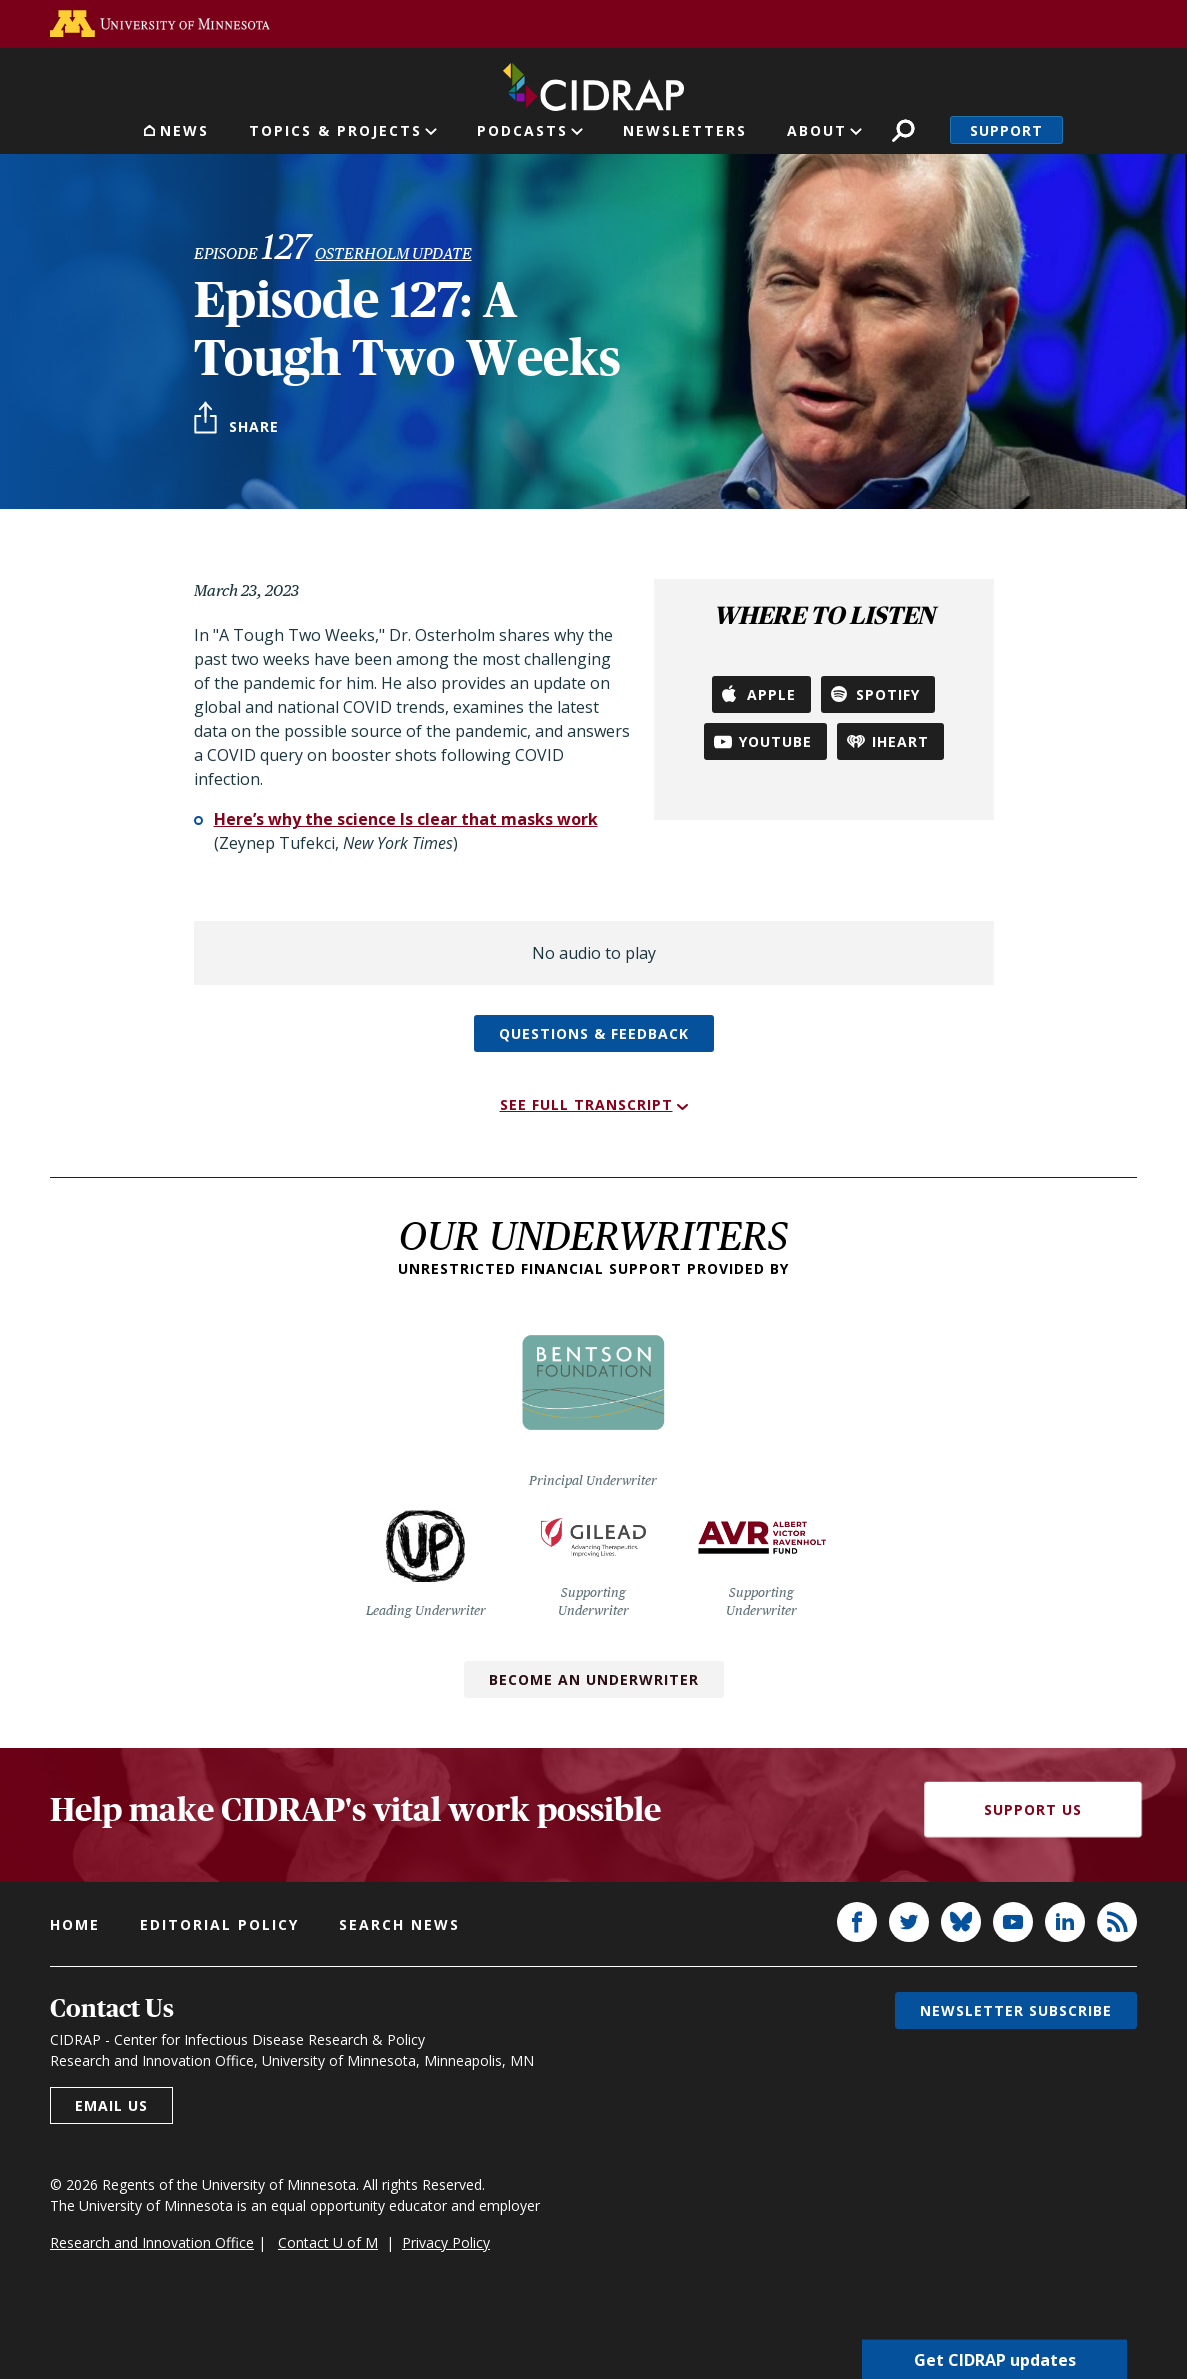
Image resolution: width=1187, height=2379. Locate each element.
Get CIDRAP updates (995, 2359)
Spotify (888, 694)
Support (1006, 130)
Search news (399, 1924)
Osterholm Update (393, 253)
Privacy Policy (446, 2242)
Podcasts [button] (522, 130)
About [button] (817, 130)
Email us (111, 2105)
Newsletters (685, 130)
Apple (771, 694)
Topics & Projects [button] (335, 130)
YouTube (775, 741)
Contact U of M (328, 2242)
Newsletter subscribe (1016, 2010)
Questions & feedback (594, 1033)
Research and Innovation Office (152, 2242)
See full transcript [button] (586, 1104)
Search (903, 130)
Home (75, 1924)
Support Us (1033, 1809)
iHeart (900, 741)
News (184, 130)
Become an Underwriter (594, 1679)
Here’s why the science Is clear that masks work (406, 819)
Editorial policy (219, 1924)
